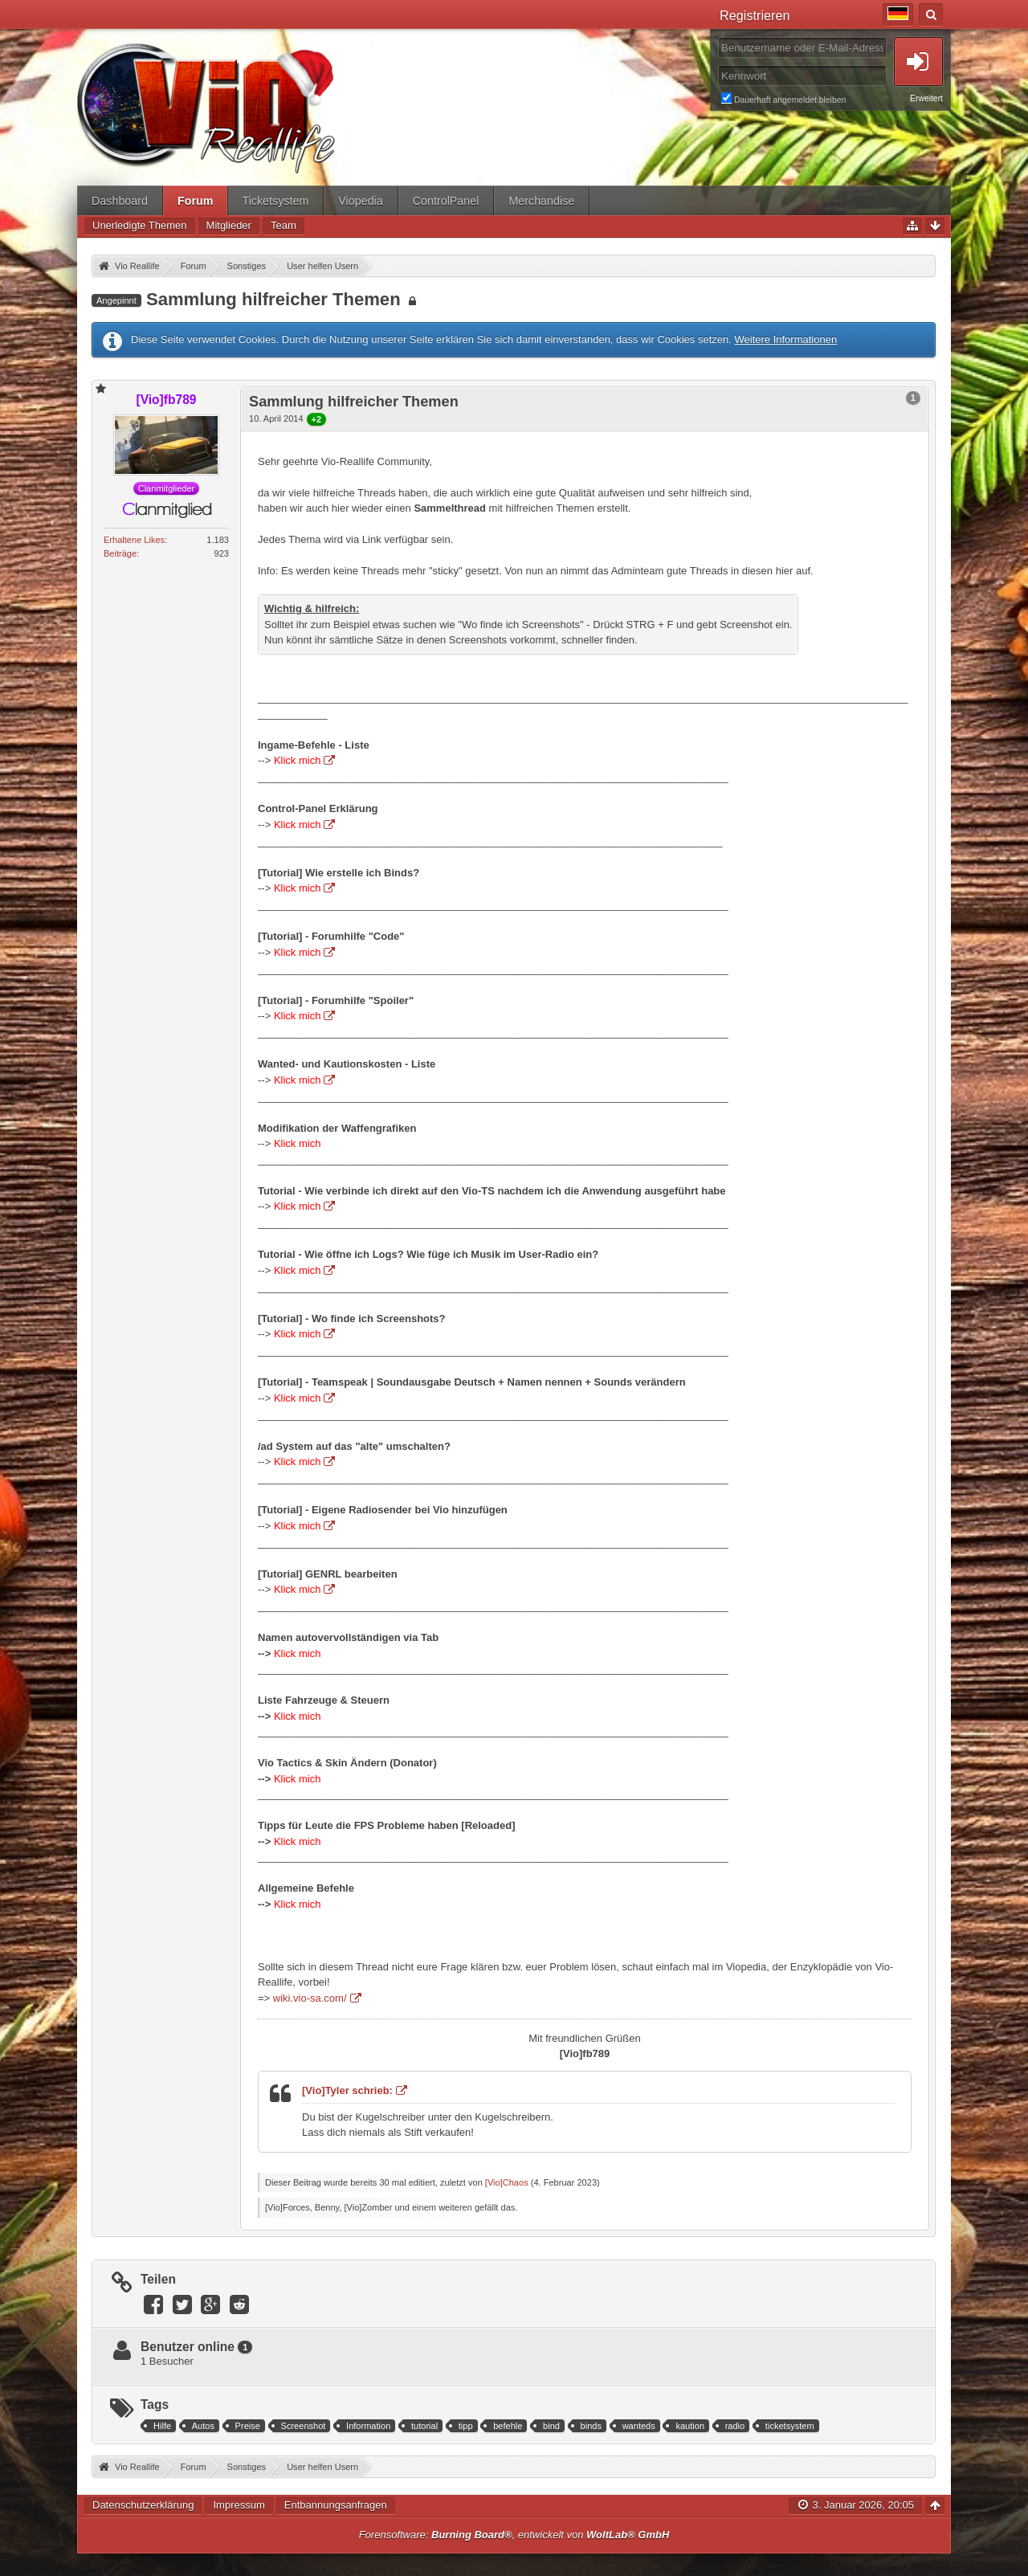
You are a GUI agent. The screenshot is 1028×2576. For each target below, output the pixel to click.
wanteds (638, 2426)
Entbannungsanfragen (335, 2505)
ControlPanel (446, 200)
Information (368, 2426)
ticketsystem (789, 2426)
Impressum (238, 2505)
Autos (203, 2426)
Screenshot (303, 2426)
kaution (689, 2426)
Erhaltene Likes (134, 540)
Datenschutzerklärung (143, 2505)
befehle (507, 2426)
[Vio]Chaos (506, 2182)
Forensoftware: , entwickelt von (514, 2535)
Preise (247, 2426)
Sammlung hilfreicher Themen (273, 299)
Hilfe (162, 2426)
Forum (195, 200)
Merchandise (541, 200)
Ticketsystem (275, 200)
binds (591, 2426)
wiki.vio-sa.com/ (310, 1998)
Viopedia (360, 200)
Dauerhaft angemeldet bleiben (832, 98)
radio (735, 2426)
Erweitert (926, 98)
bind (551, 2426)
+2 (317, 419)
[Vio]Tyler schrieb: (347, 2090)
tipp (466, 2426)
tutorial (424, 2426)
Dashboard (120, 200)
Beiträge (120, 553)
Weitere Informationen (785, 339)
